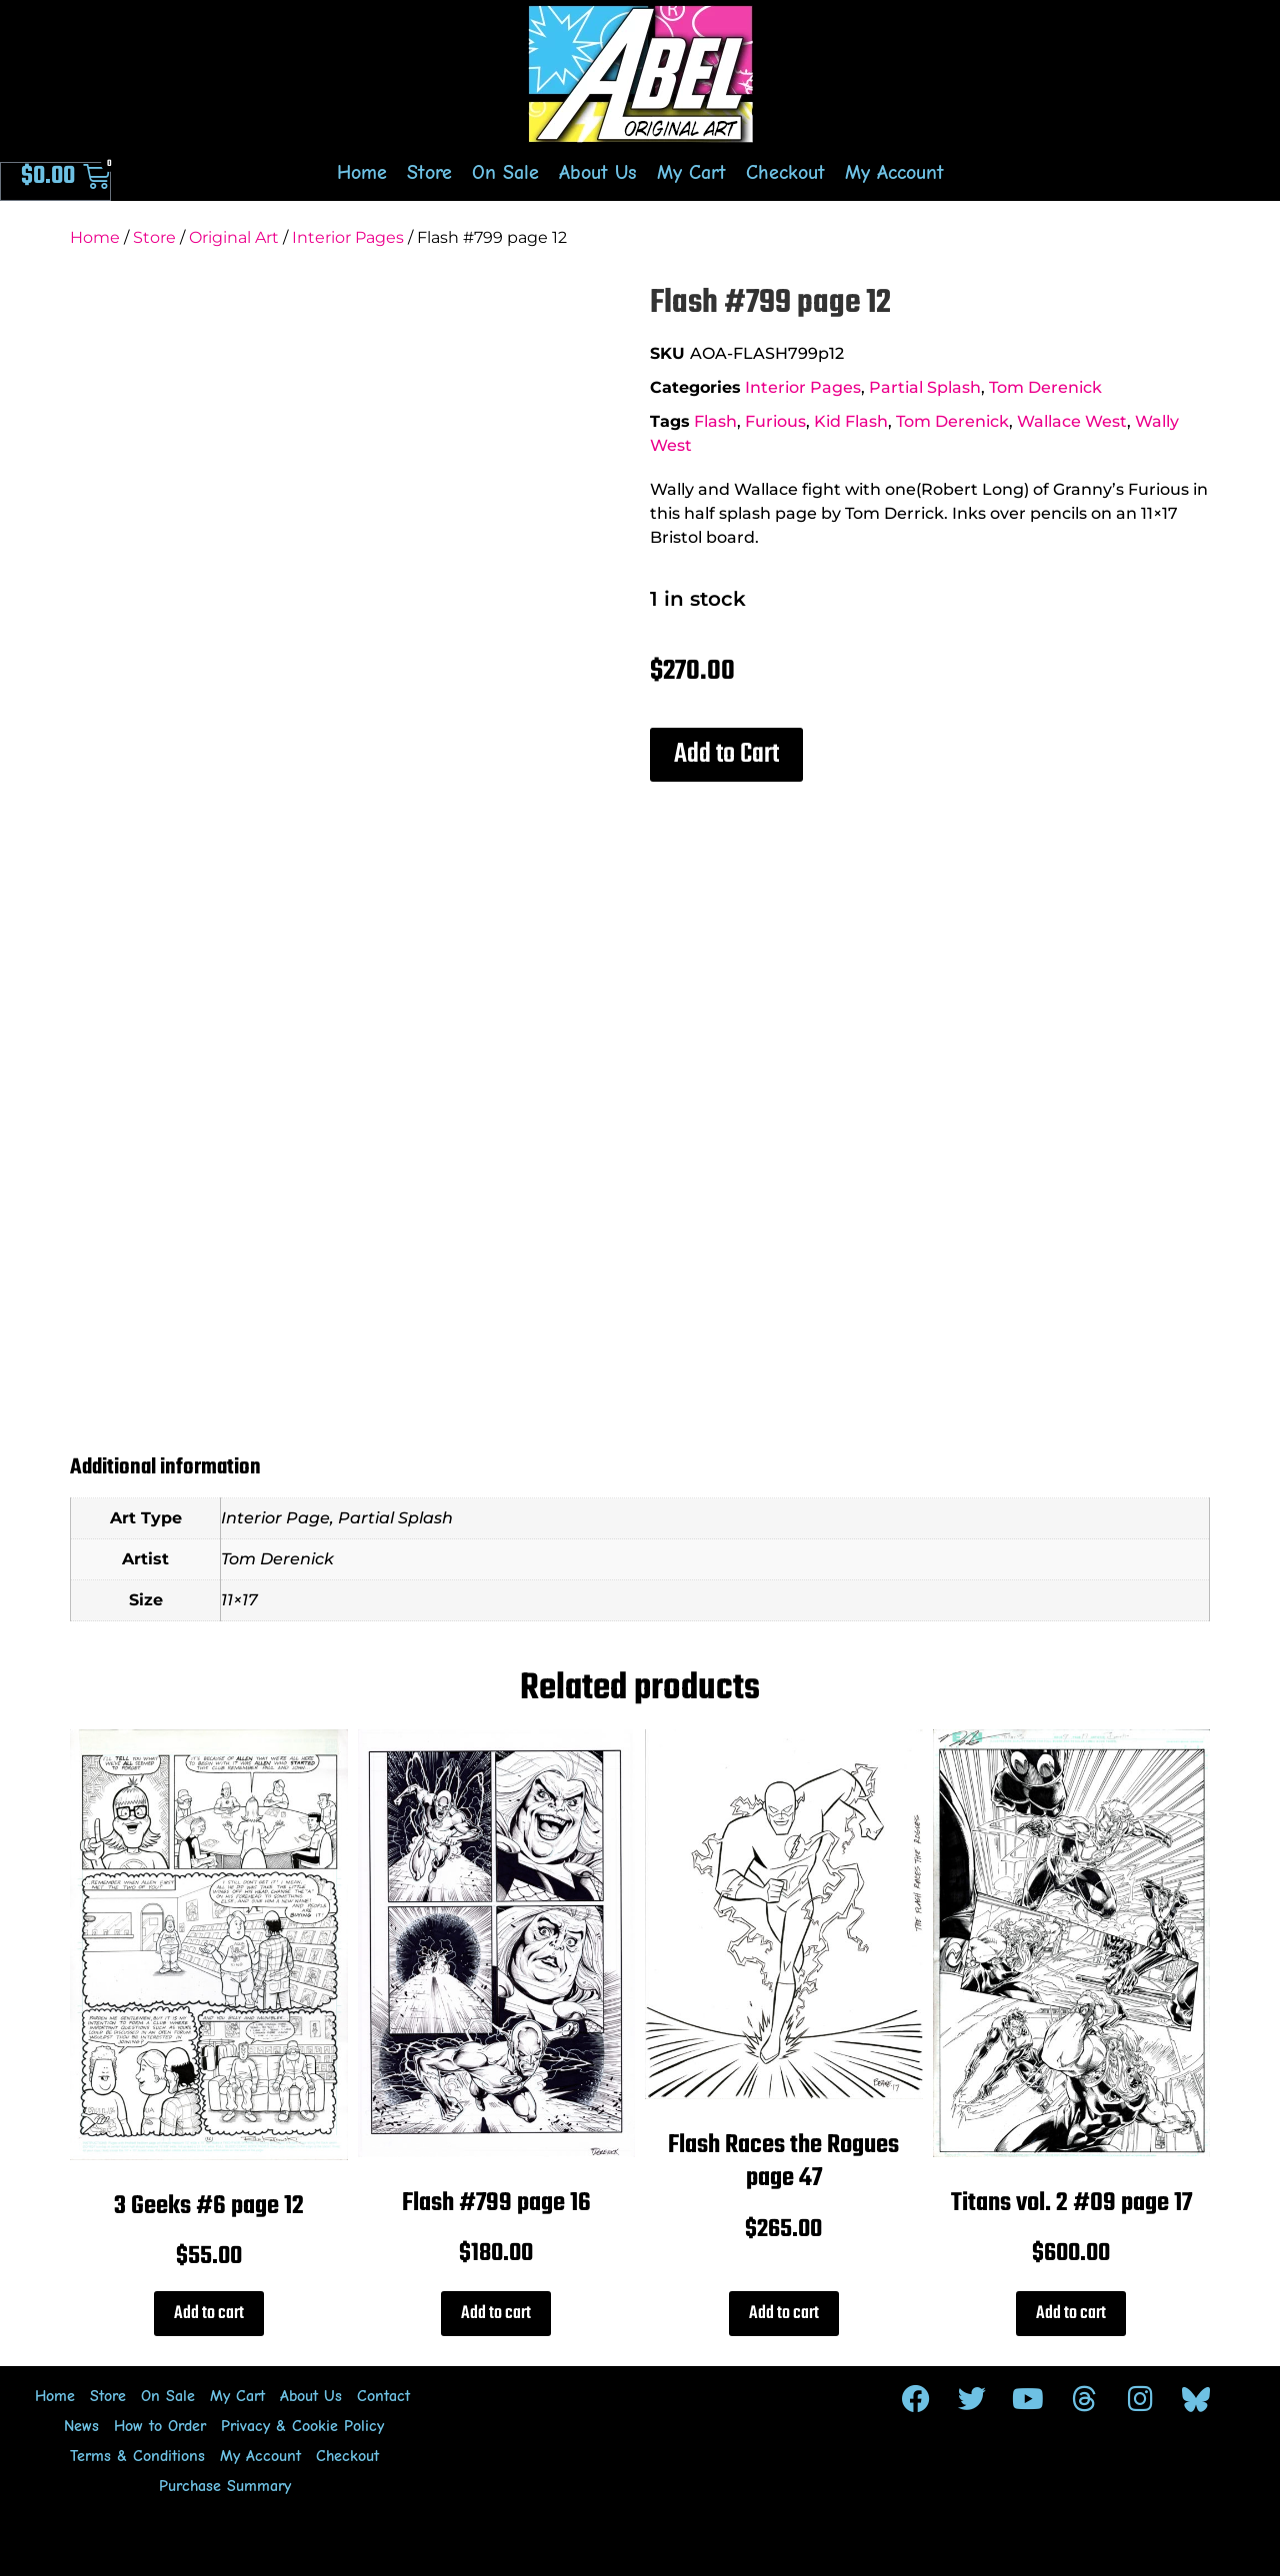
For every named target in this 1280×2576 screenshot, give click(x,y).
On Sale (505, 172)
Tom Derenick (1045, 387)
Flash (715, 421)
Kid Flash (851, 421)
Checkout (785, 172)
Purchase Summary (225, 2486)
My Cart (691, 172)
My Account (894, 172)
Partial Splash (925, 387)
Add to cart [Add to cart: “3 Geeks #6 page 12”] (209, 2313)
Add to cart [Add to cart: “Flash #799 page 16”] (496, 2313)
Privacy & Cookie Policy (302, 2426)
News (81, 2426)
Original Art (234, 237)
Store (429, 172)
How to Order (160, 2426)
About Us (598, 172)
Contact (383, 2396)
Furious (775, 421)
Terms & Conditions (137, 2456)
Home (362, 172)
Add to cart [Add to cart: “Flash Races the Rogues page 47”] (784, 2313)
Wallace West (1072, 421)
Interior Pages (348, 237)
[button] (726, 755)
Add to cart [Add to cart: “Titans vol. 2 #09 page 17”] (1071, 2313)
